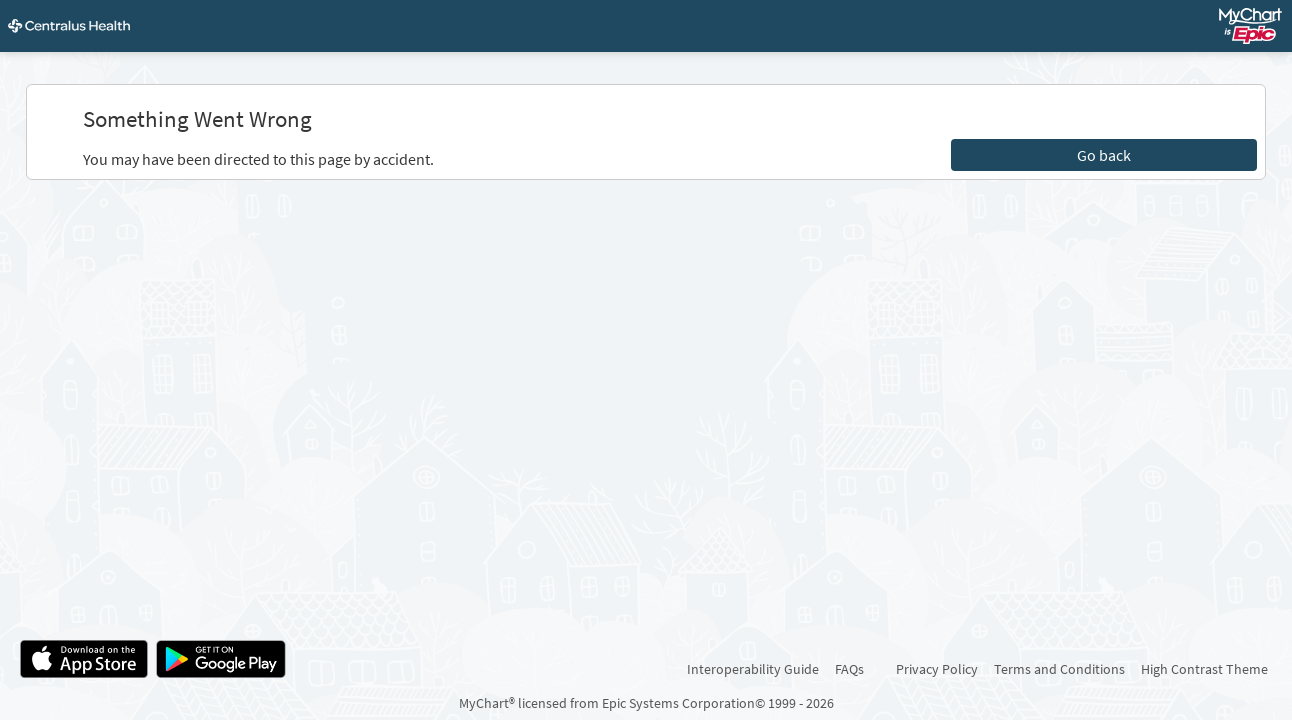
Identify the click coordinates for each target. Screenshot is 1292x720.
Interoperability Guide (753, 669)
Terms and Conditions (1059, 669)
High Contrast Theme (1204, 669)
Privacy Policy (937, 669)
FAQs (849, 669)
